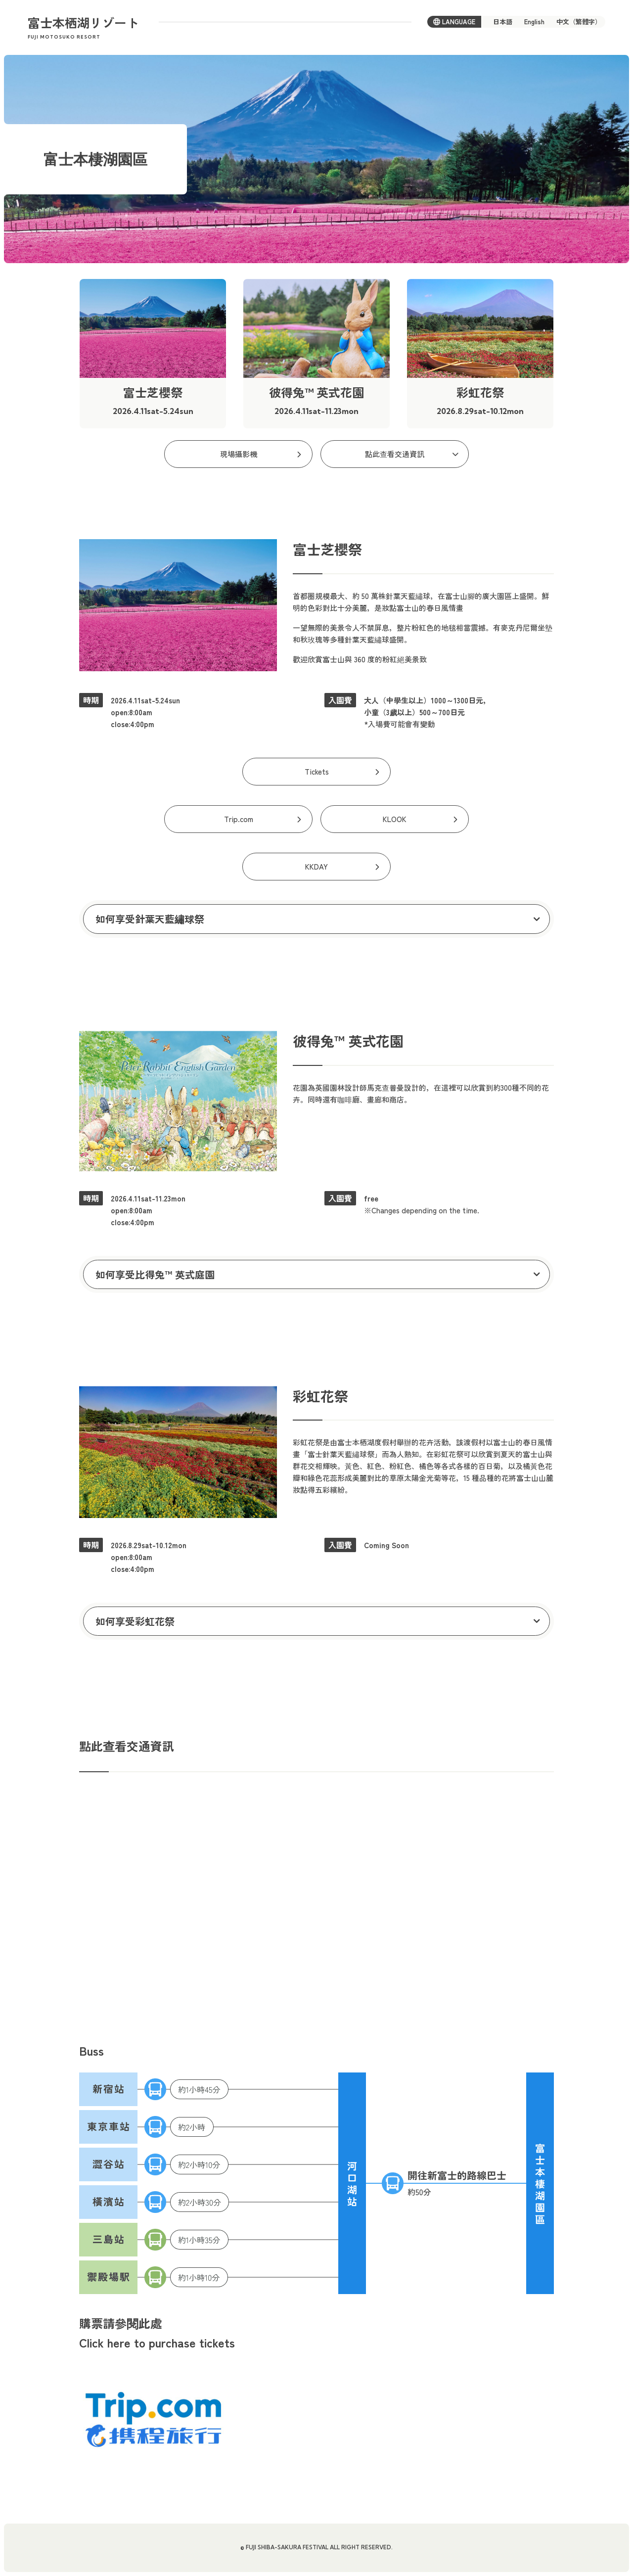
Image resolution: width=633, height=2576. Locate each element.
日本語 (502, 21)
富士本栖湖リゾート (83, 27)
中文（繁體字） (578, 21)
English (534, 21)
